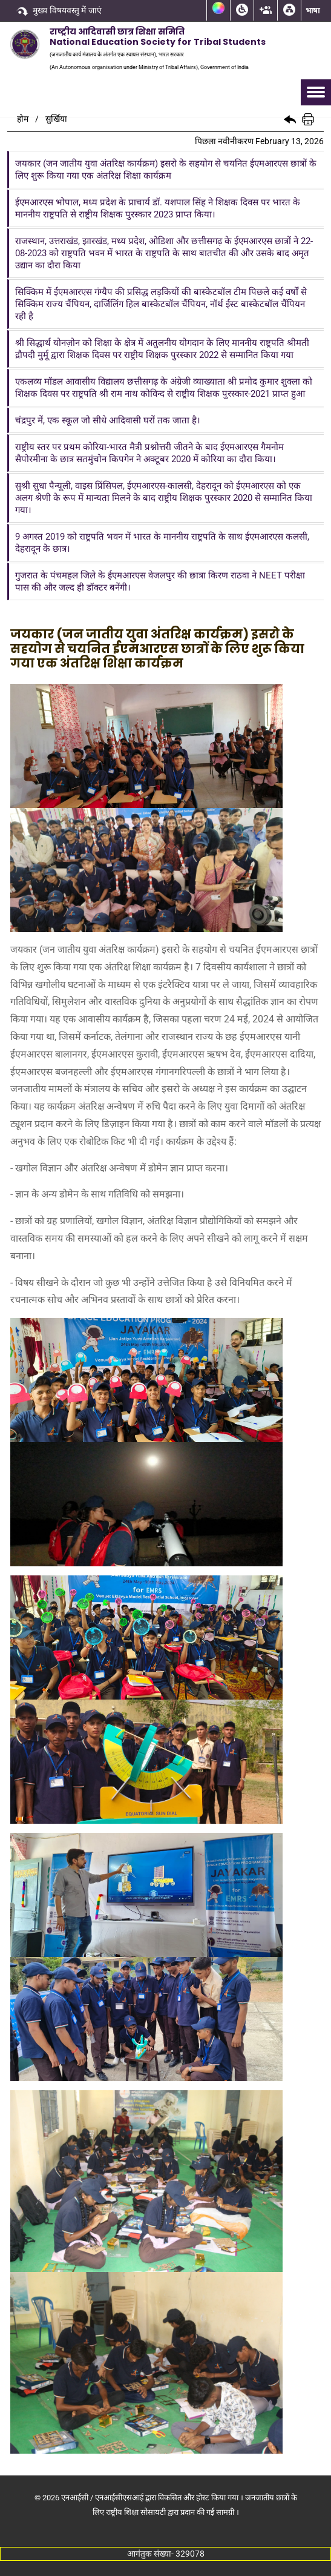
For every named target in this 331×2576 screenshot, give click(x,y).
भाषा (313, 10)
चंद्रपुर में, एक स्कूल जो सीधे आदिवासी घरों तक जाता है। (107, 420)
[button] (290, 119)
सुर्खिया (56, 119)
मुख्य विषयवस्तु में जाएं (59, 11)
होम (22, 119)
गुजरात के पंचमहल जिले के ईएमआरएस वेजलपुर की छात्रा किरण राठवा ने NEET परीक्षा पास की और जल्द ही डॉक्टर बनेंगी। (160, 581)
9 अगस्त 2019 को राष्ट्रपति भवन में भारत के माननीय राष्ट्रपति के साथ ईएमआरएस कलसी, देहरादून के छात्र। (162, 542)
